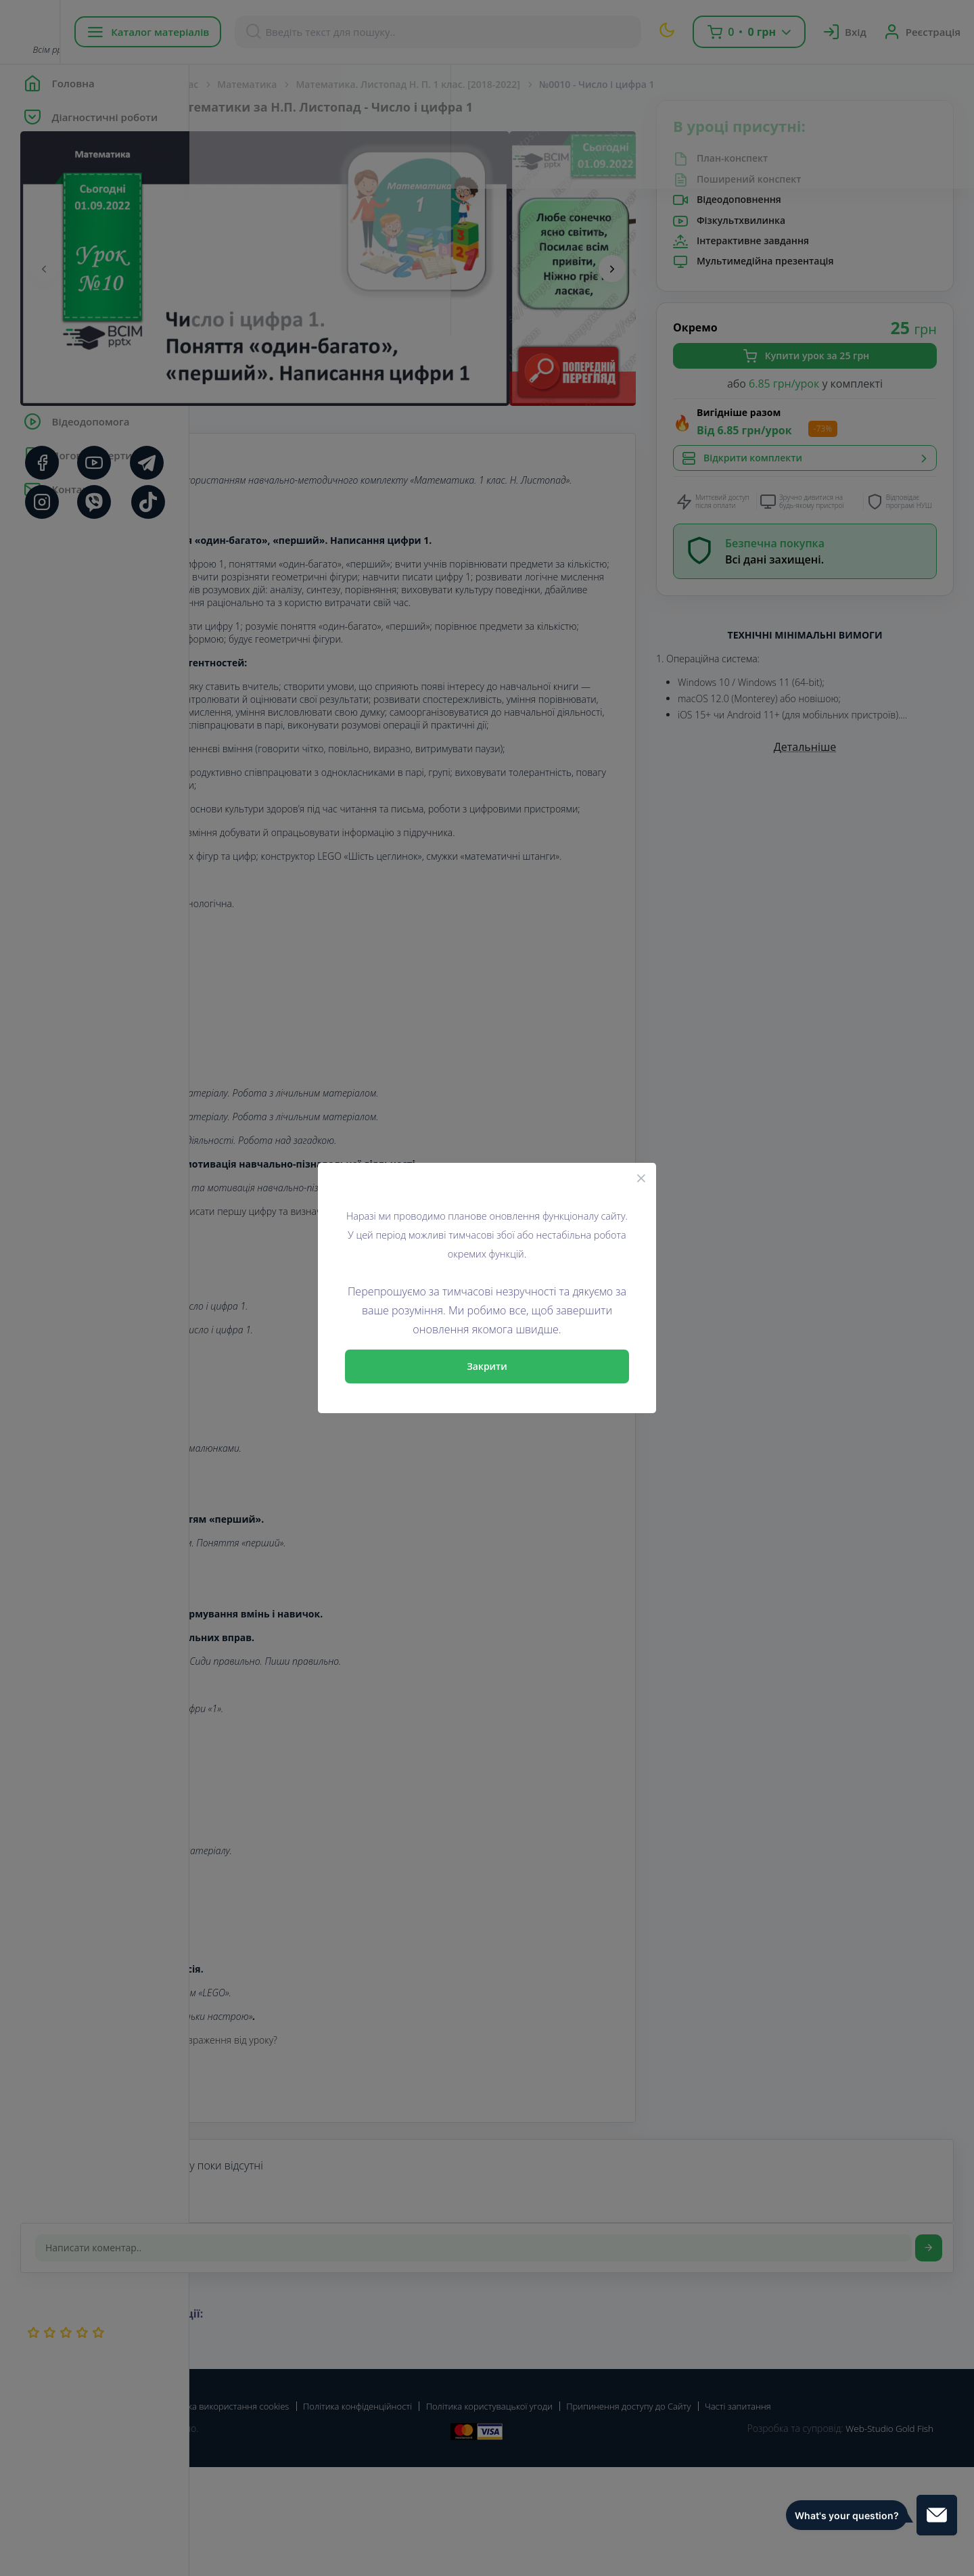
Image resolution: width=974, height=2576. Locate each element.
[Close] (641, 1178)
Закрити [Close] (487, 1366)
